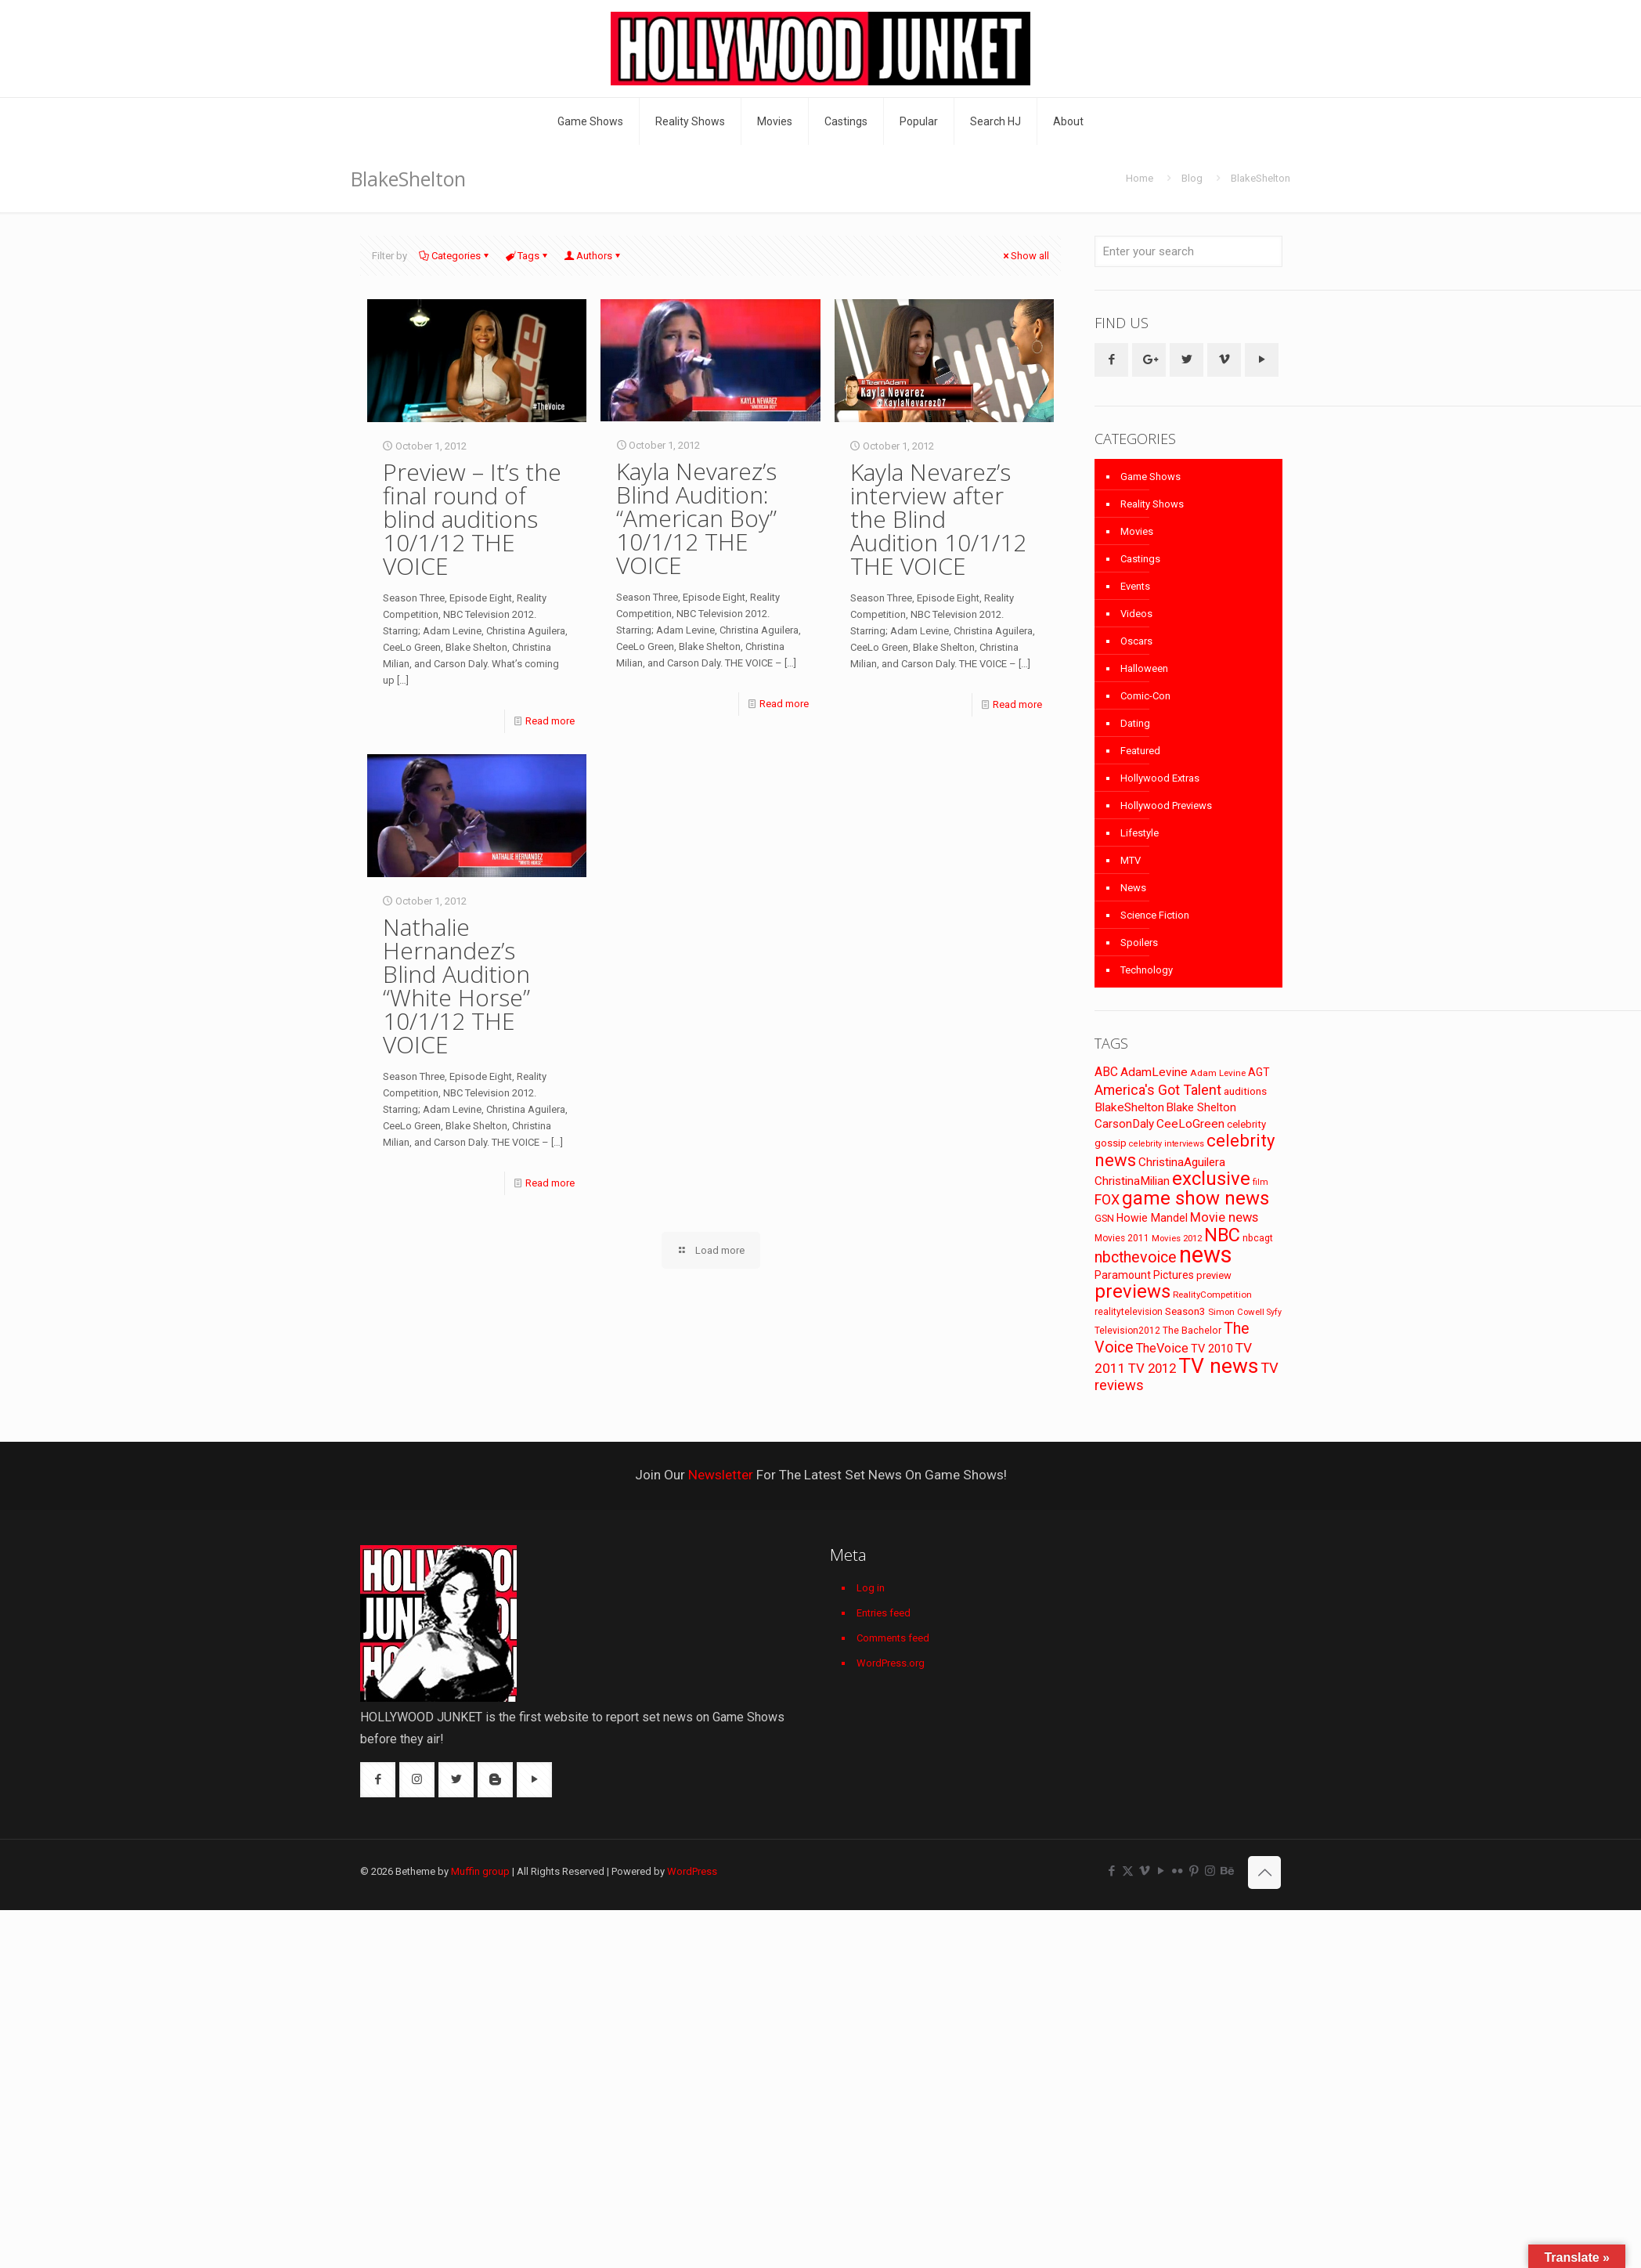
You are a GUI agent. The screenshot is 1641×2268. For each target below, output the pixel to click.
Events (1135, 586)
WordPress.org (891, 1663)
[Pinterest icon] (1193, 1871)
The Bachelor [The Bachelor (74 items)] (1192, 1330)
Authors (593, 256)
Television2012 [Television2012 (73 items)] (1127, 1330)
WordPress (692, 1871)
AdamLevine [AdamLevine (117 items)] (1154, 1072)
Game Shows (1150, 476)
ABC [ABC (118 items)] (1106, 1071)
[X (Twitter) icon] (1128, 1871)
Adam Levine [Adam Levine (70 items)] (1218, 1072)
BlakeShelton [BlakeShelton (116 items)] (1129, 1107)
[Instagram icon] (1210, 1871)
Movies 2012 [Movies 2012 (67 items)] (1177, 1238)
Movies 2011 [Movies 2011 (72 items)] (1122, 1238)
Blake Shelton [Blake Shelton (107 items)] (1201, 1107)
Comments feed (893, 1638)
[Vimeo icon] (1144, 1871)
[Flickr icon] (1177, 1871)
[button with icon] (1111, 360)
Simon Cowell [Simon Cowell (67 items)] (1236, 1311)
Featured (1140, 751)
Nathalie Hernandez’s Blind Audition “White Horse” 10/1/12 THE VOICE (456, 985)
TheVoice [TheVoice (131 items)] (1162, 1348)
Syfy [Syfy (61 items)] (1274, 1312)
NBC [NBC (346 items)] (1222, 1235)
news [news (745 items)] (1205, 1254)
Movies (1136, 531)
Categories (455, 256)
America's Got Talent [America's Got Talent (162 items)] (1158, 1090)
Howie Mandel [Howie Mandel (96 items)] (1152, 1218)
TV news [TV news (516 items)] (1218, 1365)
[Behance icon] (1226, 1871)
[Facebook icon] (1111, 1871)
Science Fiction (1154, 915)
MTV (1130, 860)
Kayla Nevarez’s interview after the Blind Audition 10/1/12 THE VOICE (938, 519)
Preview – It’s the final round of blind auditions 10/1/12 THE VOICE (472, 519)
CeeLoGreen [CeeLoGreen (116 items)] (1190, 1124)
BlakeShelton (1260, 178)
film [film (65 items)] (1260, 1182)
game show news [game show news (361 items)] (1195, 1198)
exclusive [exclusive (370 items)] (1211, 1179)
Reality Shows (1152, 504)
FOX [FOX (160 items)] (1107, 1199)
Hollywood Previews (1166, 805)
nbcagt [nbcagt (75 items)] (1257, 1238)
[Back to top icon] (1264, 1872)
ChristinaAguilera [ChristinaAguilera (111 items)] (1181, 1162)
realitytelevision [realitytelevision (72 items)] (1129, 1311)
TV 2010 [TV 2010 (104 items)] (1212, 1349)
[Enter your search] (1188, 251)
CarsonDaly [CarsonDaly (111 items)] (1124, 1124)
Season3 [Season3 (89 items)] (1185, 1311)
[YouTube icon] (1161, 1871)
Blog (1192, 178)
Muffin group (480, 1871)
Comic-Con (1145, 696)
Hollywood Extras (1159, 778)
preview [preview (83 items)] (1214, 1275)
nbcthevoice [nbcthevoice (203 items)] (1136, 1257)
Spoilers (1139, 942)
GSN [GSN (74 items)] (1104, 1218)
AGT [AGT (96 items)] (1259, 1072)
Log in (871, 1588)
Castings (1140, 559)
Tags (527, 256)
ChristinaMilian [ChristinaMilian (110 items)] (1132, 1181)
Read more (550, 721)
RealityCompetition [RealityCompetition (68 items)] (1212, 1294)
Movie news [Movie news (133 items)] (1224, 1217)
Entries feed (884, 1613)
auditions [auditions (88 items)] (1245, 1091)
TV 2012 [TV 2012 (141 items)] (1152, 1368)
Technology (1146, 970)
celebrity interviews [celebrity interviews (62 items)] (1166, 1144)
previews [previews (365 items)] (1132, 1291)
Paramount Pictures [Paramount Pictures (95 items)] (1144, 1275)
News (1133, 888)
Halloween (1144, 668)
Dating (1135, 723)
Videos (1136, 613)
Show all (1025, 256)
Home (1139, 178)
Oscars (1136, 641)
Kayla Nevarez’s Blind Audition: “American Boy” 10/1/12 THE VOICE (696, 518)
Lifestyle (1139, 833)
